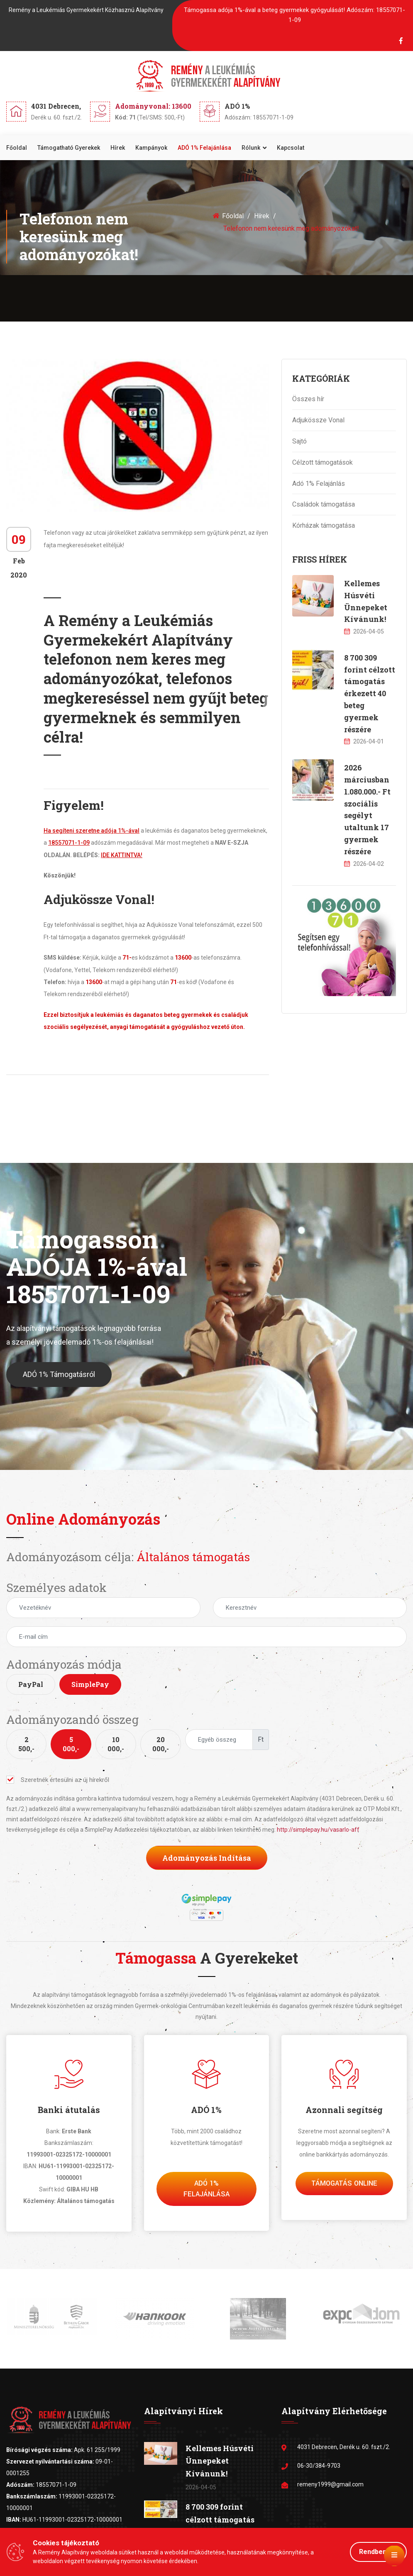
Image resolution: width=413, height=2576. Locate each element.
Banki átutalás (69, 2109)
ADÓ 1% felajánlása (204, 147)
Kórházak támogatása (323, 525)
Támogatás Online (344, 2183)
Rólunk (251, 147)
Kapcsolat (290, 147)
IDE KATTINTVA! (121, 855)
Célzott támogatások (322, 462)
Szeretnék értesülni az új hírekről (57, 1780)
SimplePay (90, 1684)
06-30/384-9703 (318, 2465)
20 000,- (160, 1744)
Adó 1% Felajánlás (318, 483)
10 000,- (116, 1744)
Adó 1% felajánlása (206, 2189)
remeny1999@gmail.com (330, 2484)
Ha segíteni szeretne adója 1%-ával (91, 830)
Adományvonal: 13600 (153, 106)
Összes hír (308, 399)
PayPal (30, 1684)
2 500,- (26, 1744)
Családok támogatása (323, 504)
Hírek (117, 147)
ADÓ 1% (206, 2109)
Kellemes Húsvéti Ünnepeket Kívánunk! (220, 2461)
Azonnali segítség (344, 2109)
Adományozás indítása (206, 1858)
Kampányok (151, 147)
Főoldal (16, 147)
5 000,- (71, 1744)
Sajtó (299, 441)
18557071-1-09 (69, 842)
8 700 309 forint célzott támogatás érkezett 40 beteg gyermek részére (369, 693)
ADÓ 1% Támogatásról (59, 1380)
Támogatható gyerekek (68, 147)
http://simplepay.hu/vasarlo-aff (318, 1829)
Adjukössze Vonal (318, 420)
